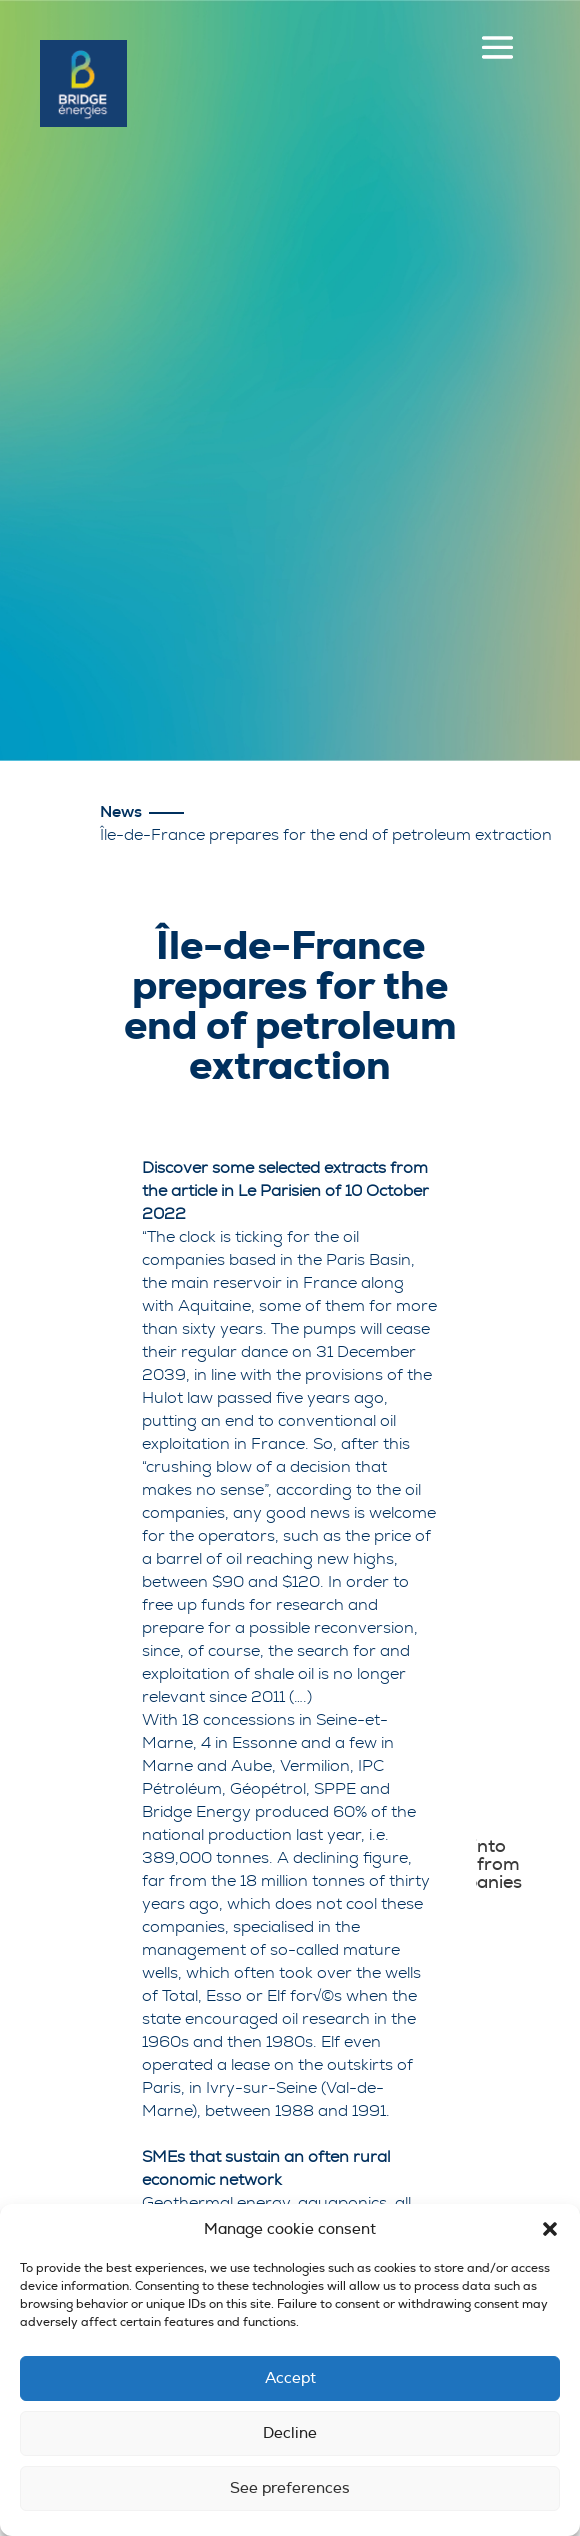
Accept (290, 2378)
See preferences (290, 2488)
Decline (290, 2433)
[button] (550, 2229)
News (121, 812)
